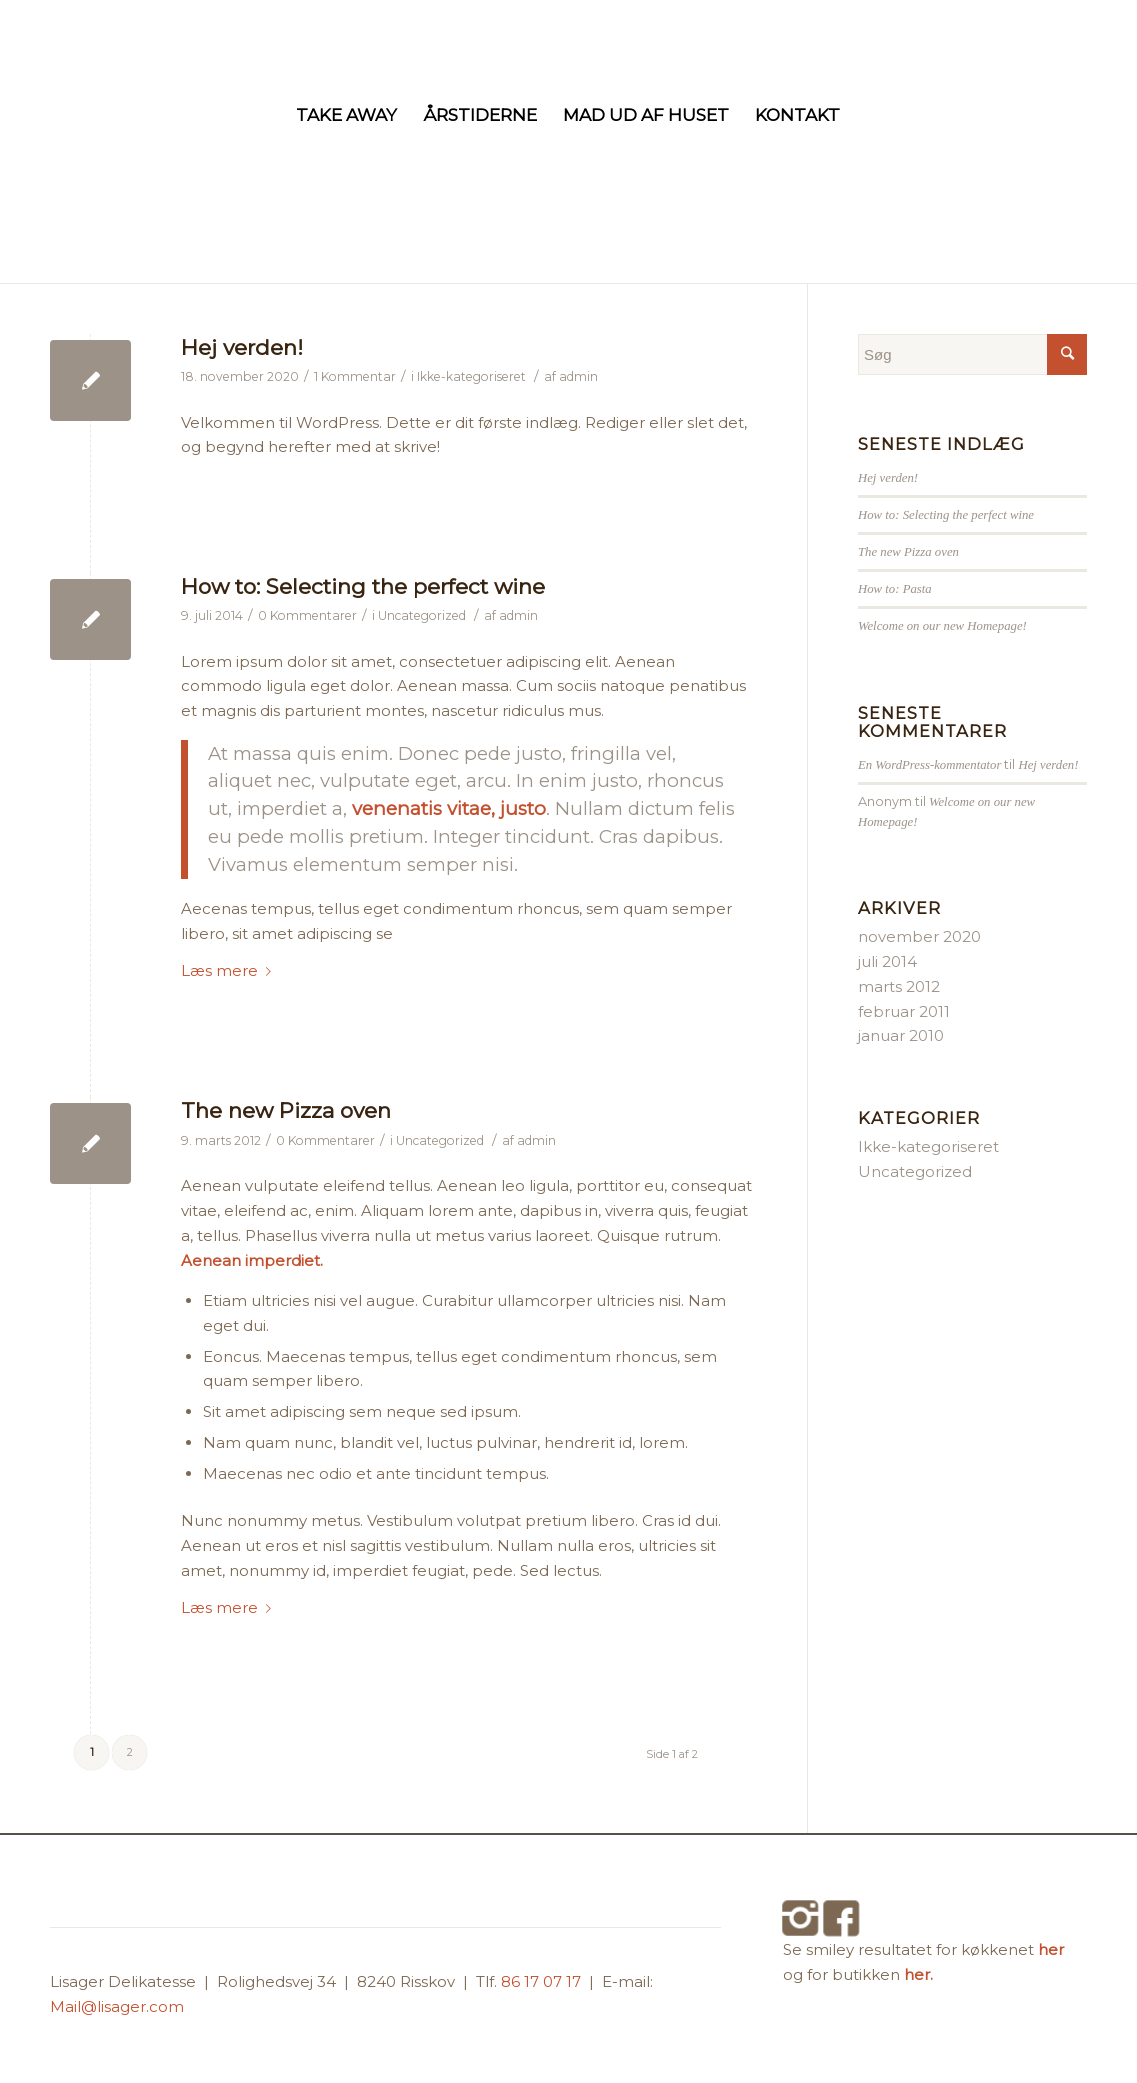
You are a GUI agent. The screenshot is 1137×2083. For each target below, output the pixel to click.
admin (578, 376)
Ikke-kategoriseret (471, 376)
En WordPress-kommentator (929, 765)
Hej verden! (242, 347)
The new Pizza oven (286, 1110)
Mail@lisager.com (117, 2006)
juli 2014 (887, 961)
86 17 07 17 (543, 1981)
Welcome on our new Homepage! (942, 626)
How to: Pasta (895, 589)
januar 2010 (901, 1035)
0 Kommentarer (307, 615)
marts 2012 (899, 986)
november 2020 (919, 936)
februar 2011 (904, 1011)
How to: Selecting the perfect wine (363, 586)
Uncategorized (422, 615)
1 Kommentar (355, 376)
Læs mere (230, 970)
